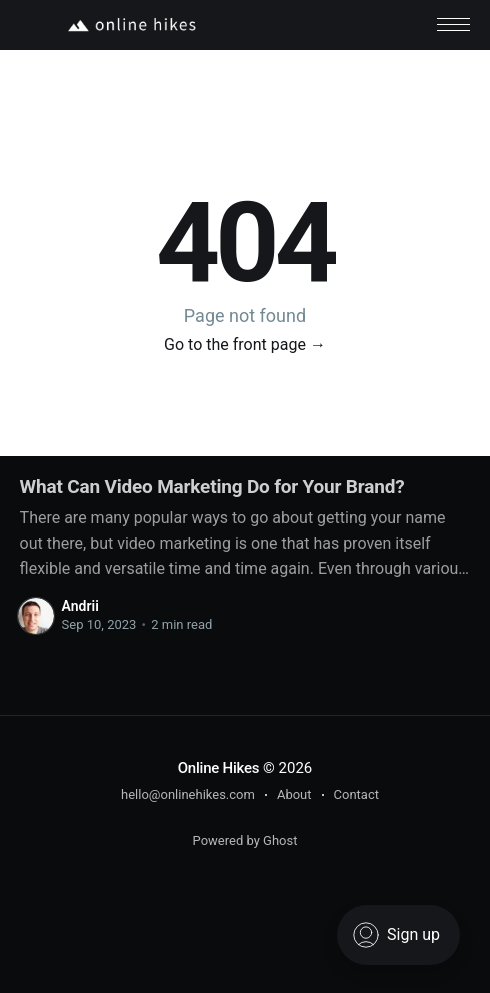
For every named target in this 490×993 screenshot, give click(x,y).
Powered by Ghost (245, 840)
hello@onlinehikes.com (188, 794)
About (294, 794)
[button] (453, 24)
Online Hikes (219, 768)
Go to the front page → (245, 344)
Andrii (80, 606)
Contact (356, 794)
